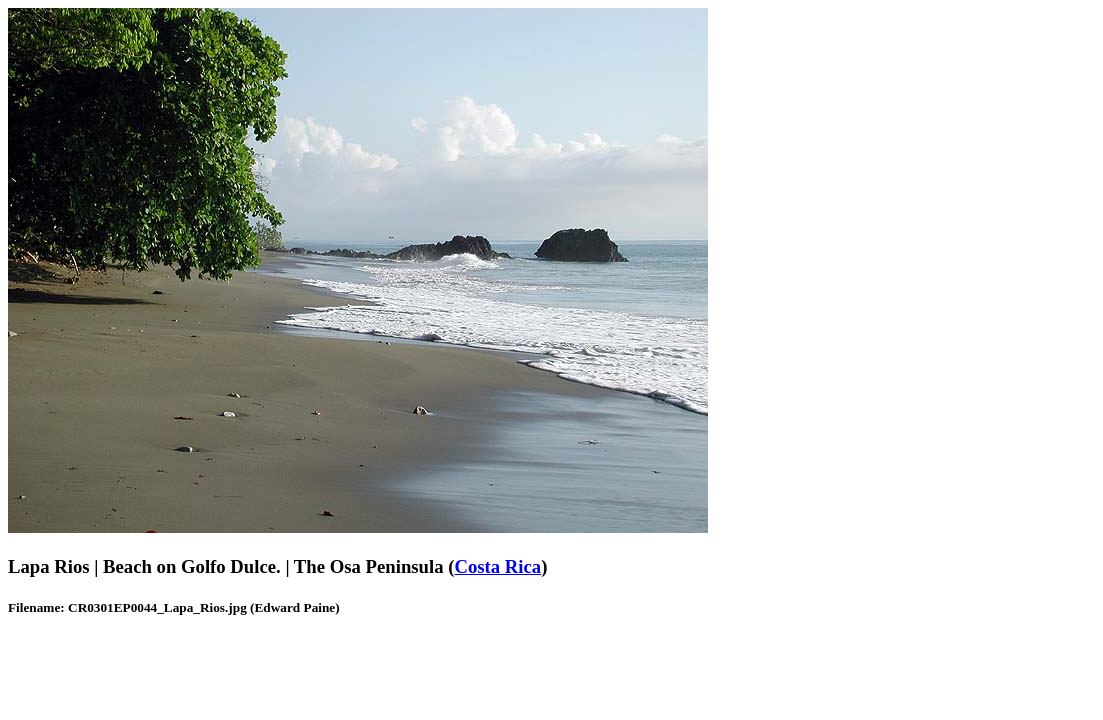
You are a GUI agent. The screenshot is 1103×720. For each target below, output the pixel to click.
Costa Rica (497, 566)
